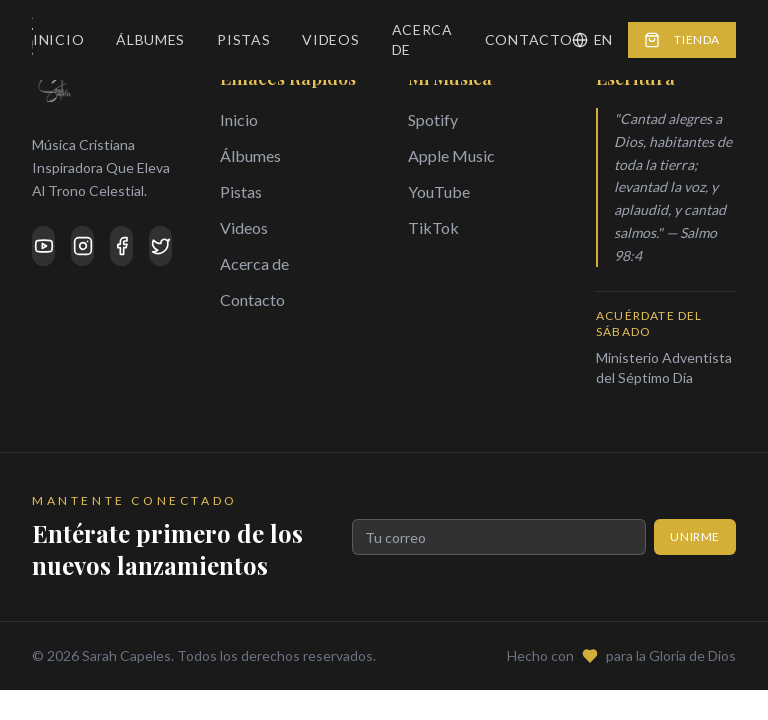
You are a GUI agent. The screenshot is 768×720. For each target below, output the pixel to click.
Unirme (695, 536)
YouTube (439, 191)
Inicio (58, 39)
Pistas (243, 39)
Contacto (529, 39)
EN (592, 39)
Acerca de (422, 39)
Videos (330, 39)
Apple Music (451, 155)
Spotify (433, 119)
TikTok (433, 227)
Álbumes (150, 39)
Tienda (682, 40)
